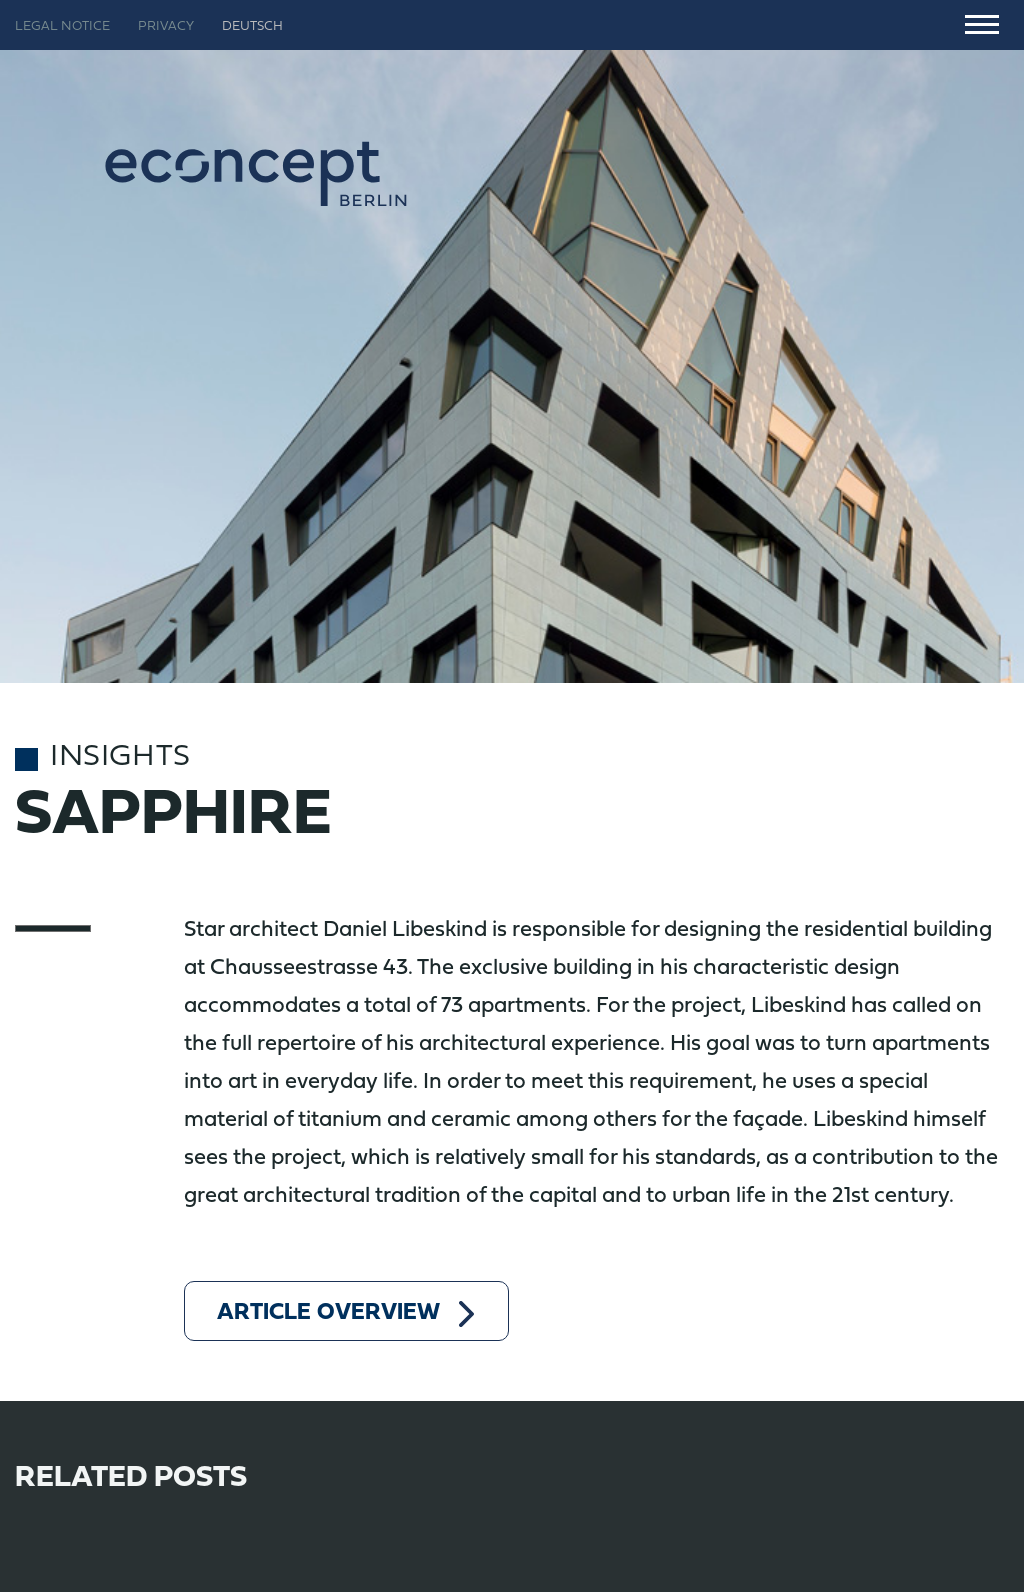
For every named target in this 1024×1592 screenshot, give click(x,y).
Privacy (166, 27)
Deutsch (252, 27)
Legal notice (62, 27)
